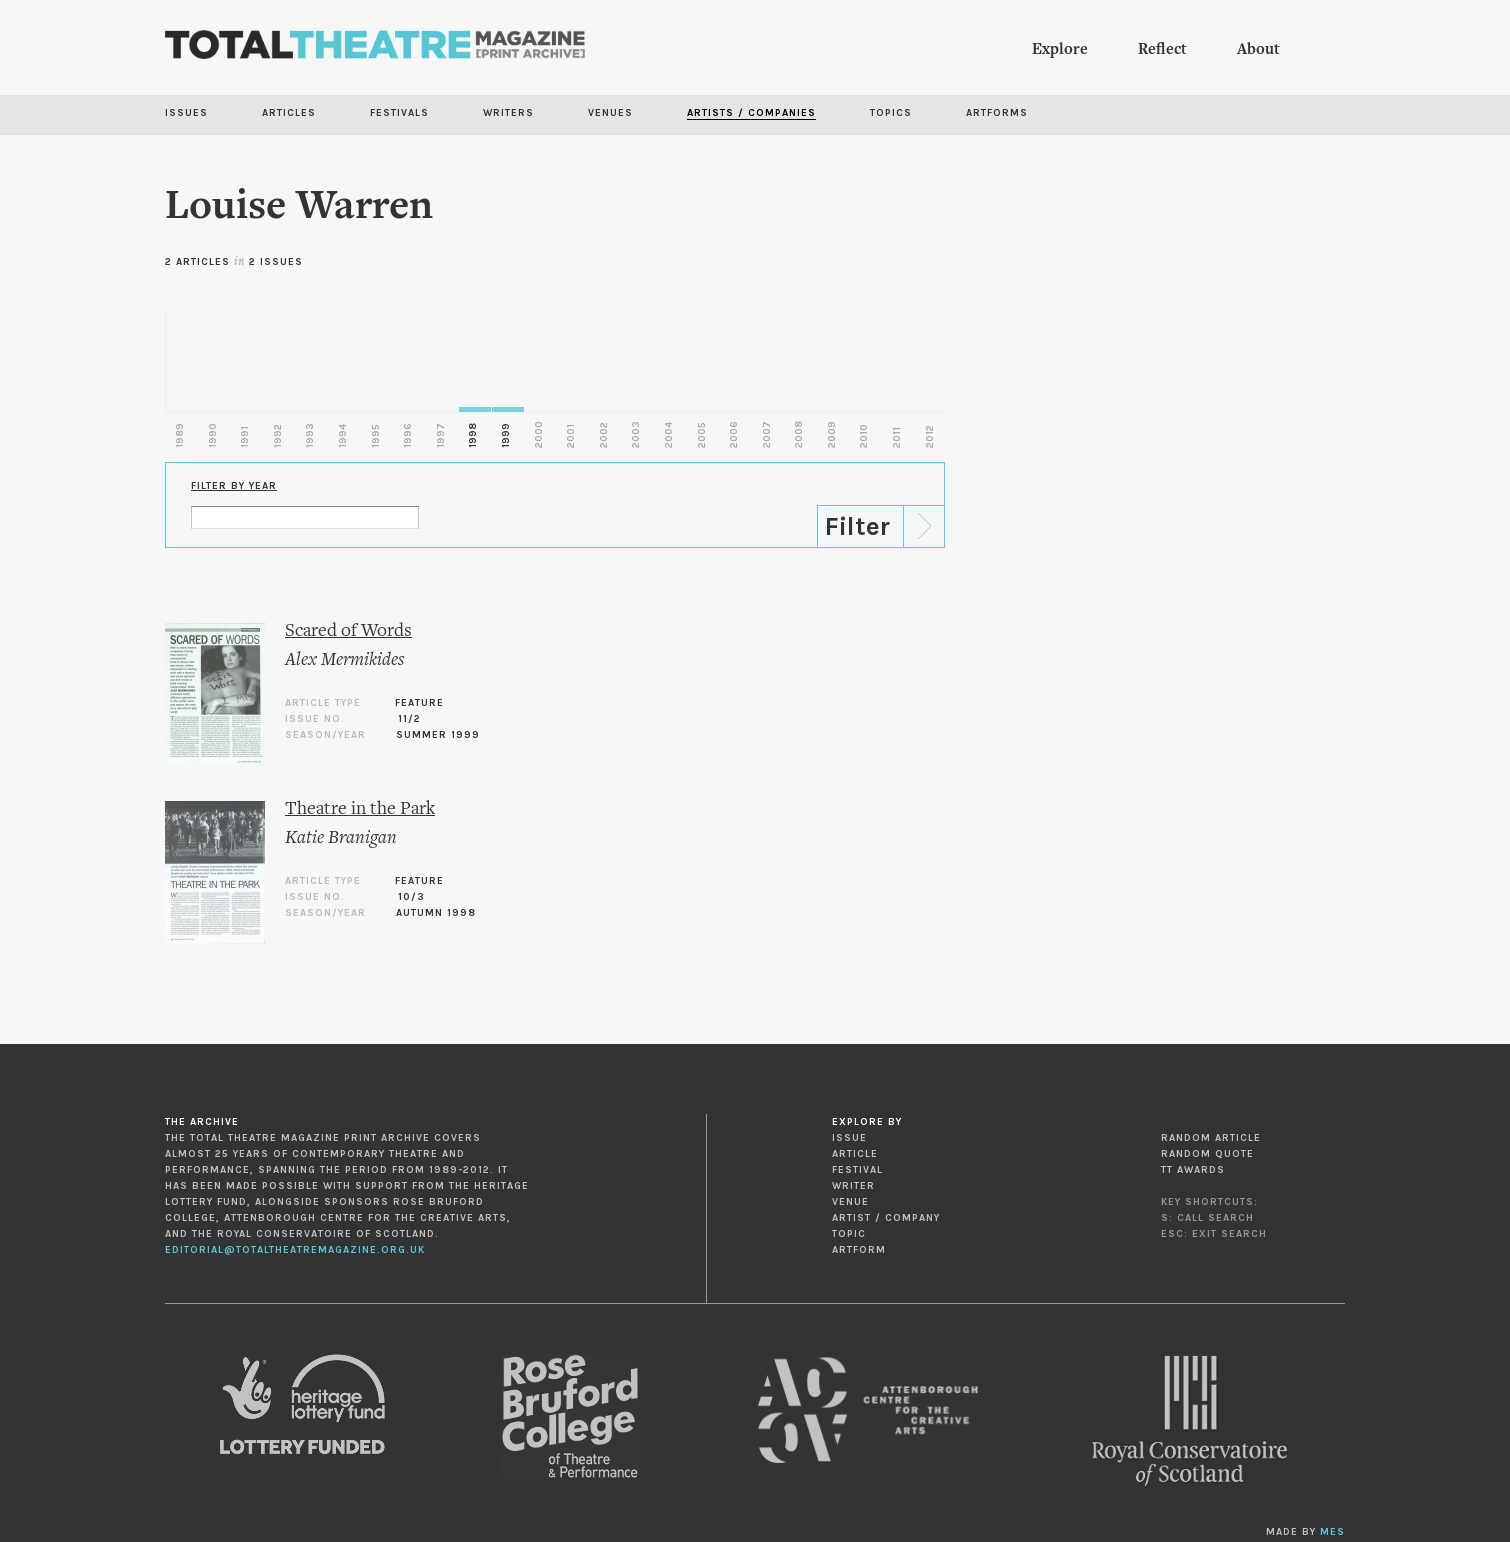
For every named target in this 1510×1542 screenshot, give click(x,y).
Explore (1060, 50)
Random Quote (1207, 1154)
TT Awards (1193, 1170)
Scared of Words (348, 631)
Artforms (997, 113)
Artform (859, 1250)
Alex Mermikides (344, 660)
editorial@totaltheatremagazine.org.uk (295, 1250)
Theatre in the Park (360, 809)
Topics (891, 113)
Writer (853, 1186)
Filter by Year (234, 486)
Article (855, 1154)
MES (1332, 1532)
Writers (508, 113)
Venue (850, 1202)
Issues (186, 113)
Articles (289, 113)
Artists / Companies (751, 113)
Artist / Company (886, 1218)
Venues (610, 113)
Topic (849, 1234)
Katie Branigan (341, 838)
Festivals (399, 113)
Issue (849, 1138)
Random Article (1211, 1138)
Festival (857, 1170)
